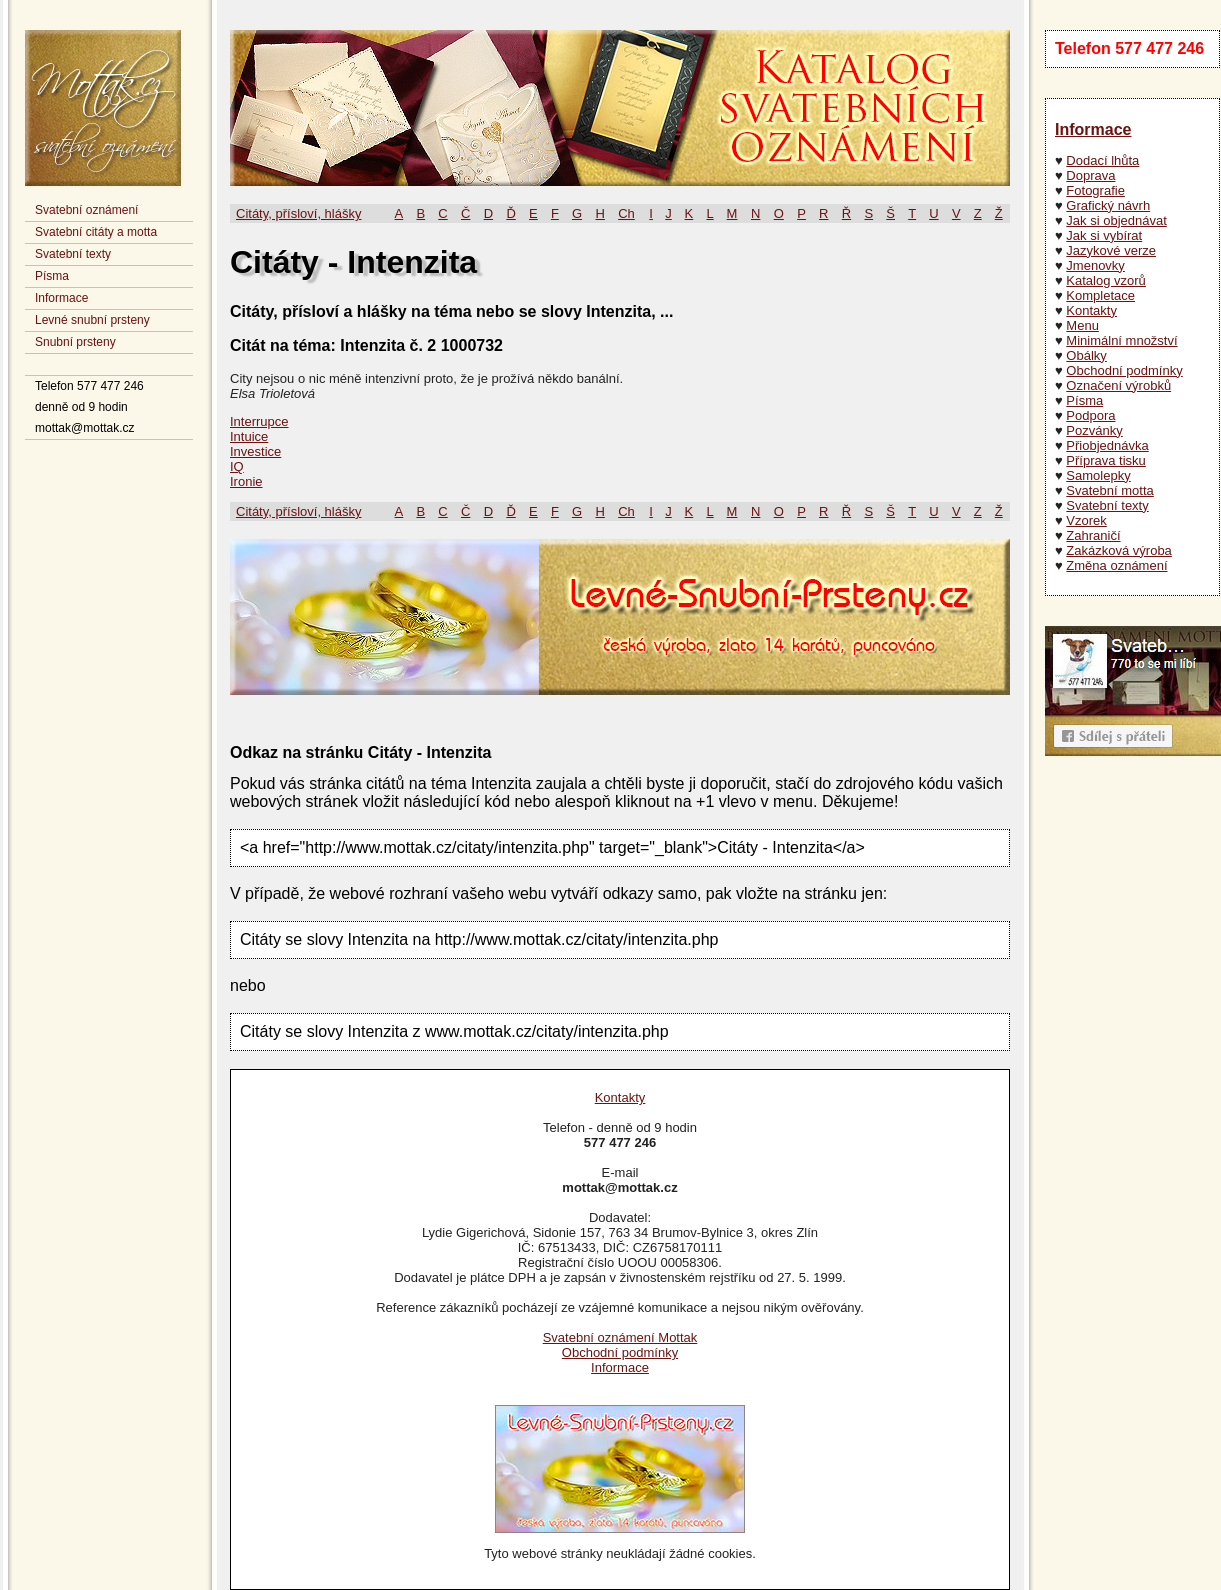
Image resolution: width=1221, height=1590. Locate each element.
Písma (52, 276)
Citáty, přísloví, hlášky (298, 213)
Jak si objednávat (1116, 220)
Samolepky (1098, 475)
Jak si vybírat (1104, 235)
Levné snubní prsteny (92, 320)
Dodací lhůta (1102, 160)
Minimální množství (1121, 340)
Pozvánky (1094, 430)
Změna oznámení (1116, 565)
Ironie (246, 481)
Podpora (1090, 415)
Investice (255, 451)
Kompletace (1100, 295)
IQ (237, 466)
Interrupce (259, 421)
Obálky (1086, 355)
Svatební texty (73, 254)
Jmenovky (1095, 265)
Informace (61, 298)
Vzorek (1086, 520)
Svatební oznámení (86, 210)
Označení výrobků (1118, 385)
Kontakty (1091, 310)
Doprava (1090, 175)
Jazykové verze (1111, 250)
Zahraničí (1093, 535)
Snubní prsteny (75, 342)
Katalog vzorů (1106, 280)
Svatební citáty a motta (96, 232)
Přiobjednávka (1107, 445)
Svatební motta (1109, 490)
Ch (626, 213)
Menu (1082, 325)
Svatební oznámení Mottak (620, 1337)
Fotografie (1095, 190)
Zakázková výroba (1119, 550)
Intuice (249, 436)
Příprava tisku (1105, 460)
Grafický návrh (1108, 205)
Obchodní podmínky (1124, 370)
